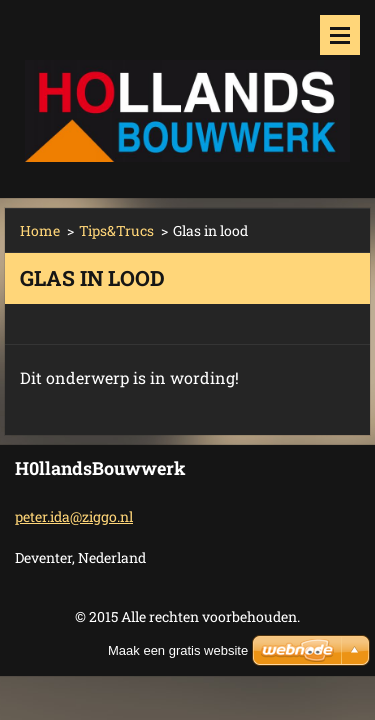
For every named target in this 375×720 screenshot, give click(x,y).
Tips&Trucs (116, 230)
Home (40, 230)
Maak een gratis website (178, 650)
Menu (340, 35)
